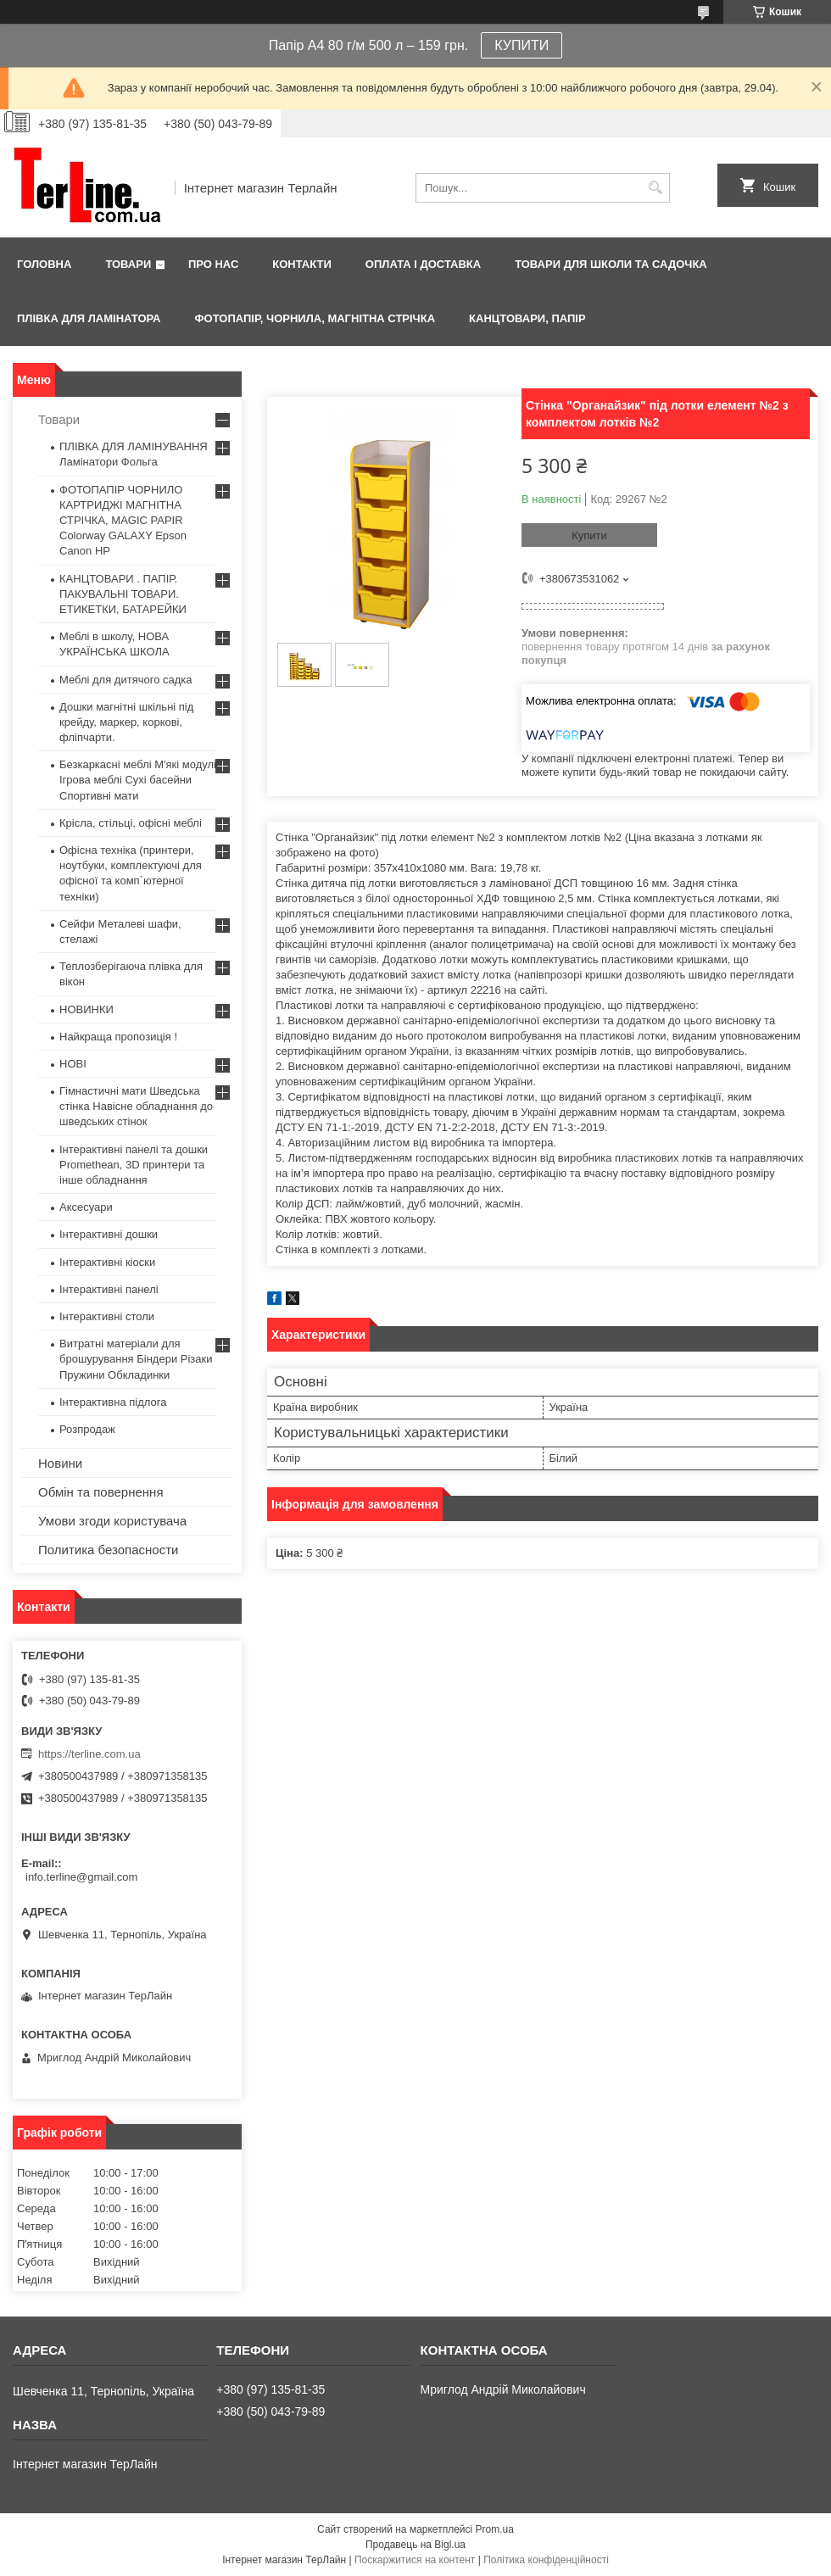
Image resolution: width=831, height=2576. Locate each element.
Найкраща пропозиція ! (118, 1036)
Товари (128, 264)
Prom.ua (495, 2529)
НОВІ (72, 1063)
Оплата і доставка (423, 264)
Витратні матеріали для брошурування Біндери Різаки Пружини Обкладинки (136, 1358)
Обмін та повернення (101, 1492)
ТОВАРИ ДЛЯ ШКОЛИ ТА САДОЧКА (611, 264)
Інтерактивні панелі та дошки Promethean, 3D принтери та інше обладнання (133, 1164)
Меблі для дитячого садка (125, 679)
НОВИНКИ (86, 1009)
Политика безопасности (108, 1549)
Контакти (302, 264)
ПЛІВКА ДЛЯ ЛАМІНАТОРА (88, 318)
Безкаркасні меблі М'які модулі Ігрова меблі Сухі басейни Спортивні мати (137, 779)
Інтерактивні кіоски (107, 1262)
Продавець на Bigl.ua (415, 2545)
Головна (44, 264)
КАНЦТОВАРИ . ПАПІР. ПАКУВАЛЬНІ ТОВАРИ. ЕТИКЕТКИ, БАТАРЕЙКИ (123, 594)
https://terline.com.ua (89, 1754)
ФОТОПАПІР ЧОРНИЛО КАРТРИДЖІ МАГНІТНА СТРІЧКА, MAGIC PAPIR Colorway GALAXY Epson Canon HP (123, 520)
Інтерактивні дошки (108, 1234)
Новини (60, 1463)
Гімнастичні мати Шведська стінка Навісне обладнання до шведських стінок (136, 1106)
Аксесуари (86, 1207)
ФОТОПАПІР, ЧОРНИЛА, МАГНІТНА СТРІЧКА (314, 318)
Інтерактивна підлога (112, 1402)
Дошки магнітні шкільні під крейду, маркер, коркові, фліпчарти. (126, 722)
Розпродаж (87, 1429)
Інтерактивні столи (106, 1316)
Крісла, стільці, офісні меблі (130, 823)
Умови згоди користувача (112, 1521)
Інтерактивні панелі (109, 1289)
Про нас (213, 264)
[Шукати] (655, 188)
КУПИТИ (521, 45)
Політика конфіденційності (546, 2560)
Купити (589, 535)
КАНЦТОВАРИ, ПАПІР (527, 318)
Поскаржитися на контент (414, 2560)
